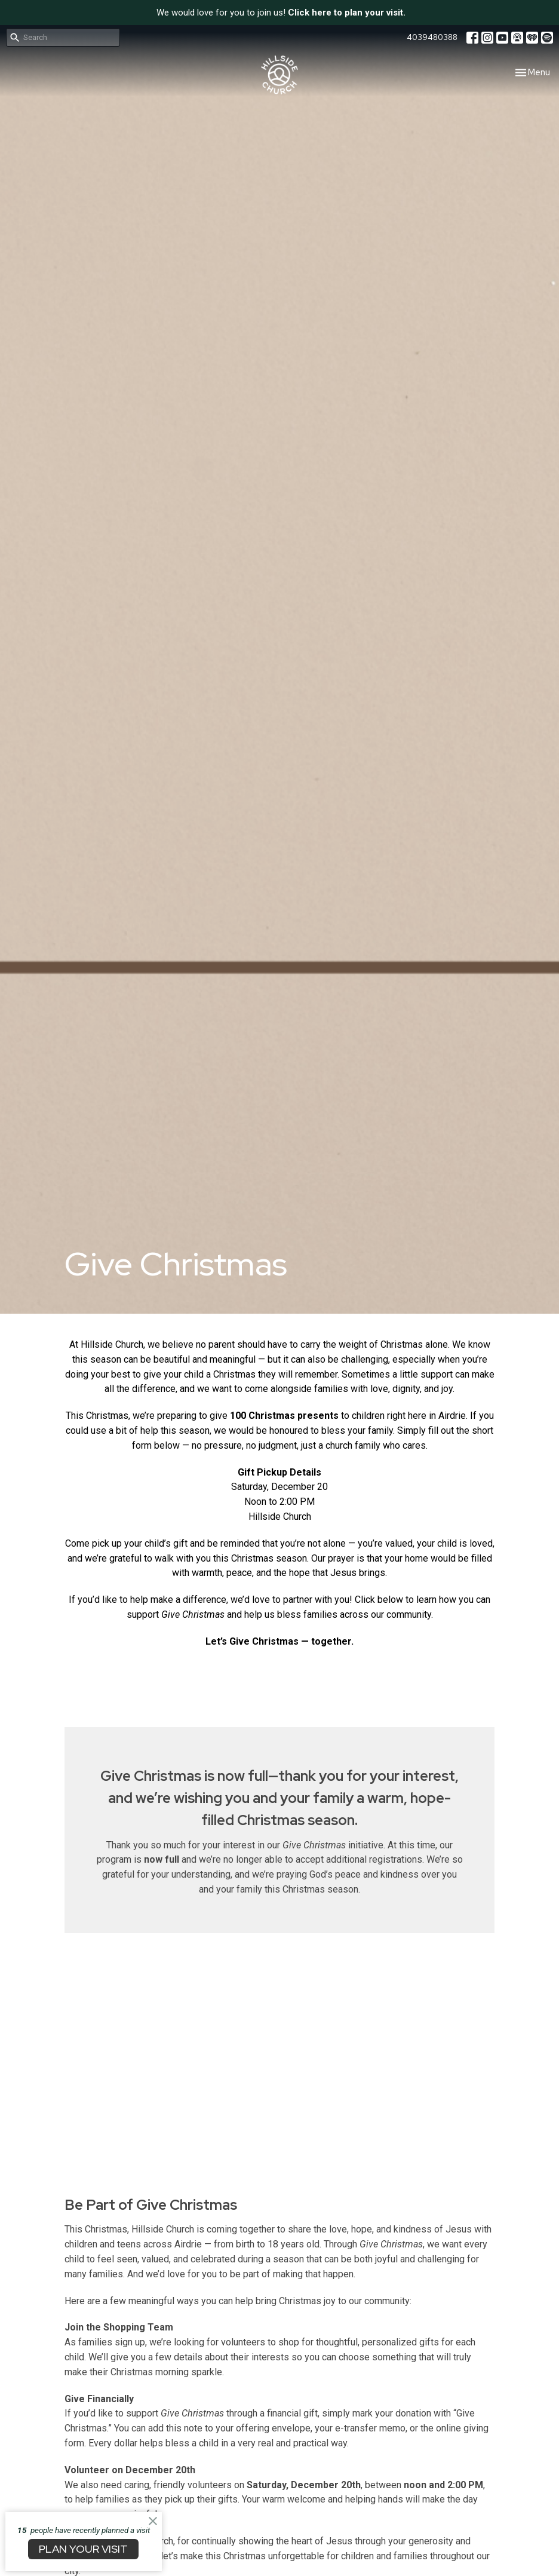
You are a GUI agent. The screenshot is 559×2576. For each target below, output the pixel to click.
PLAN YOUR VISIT (83, 2549)
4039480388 (432, 37)
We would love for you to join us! (281, 12)
